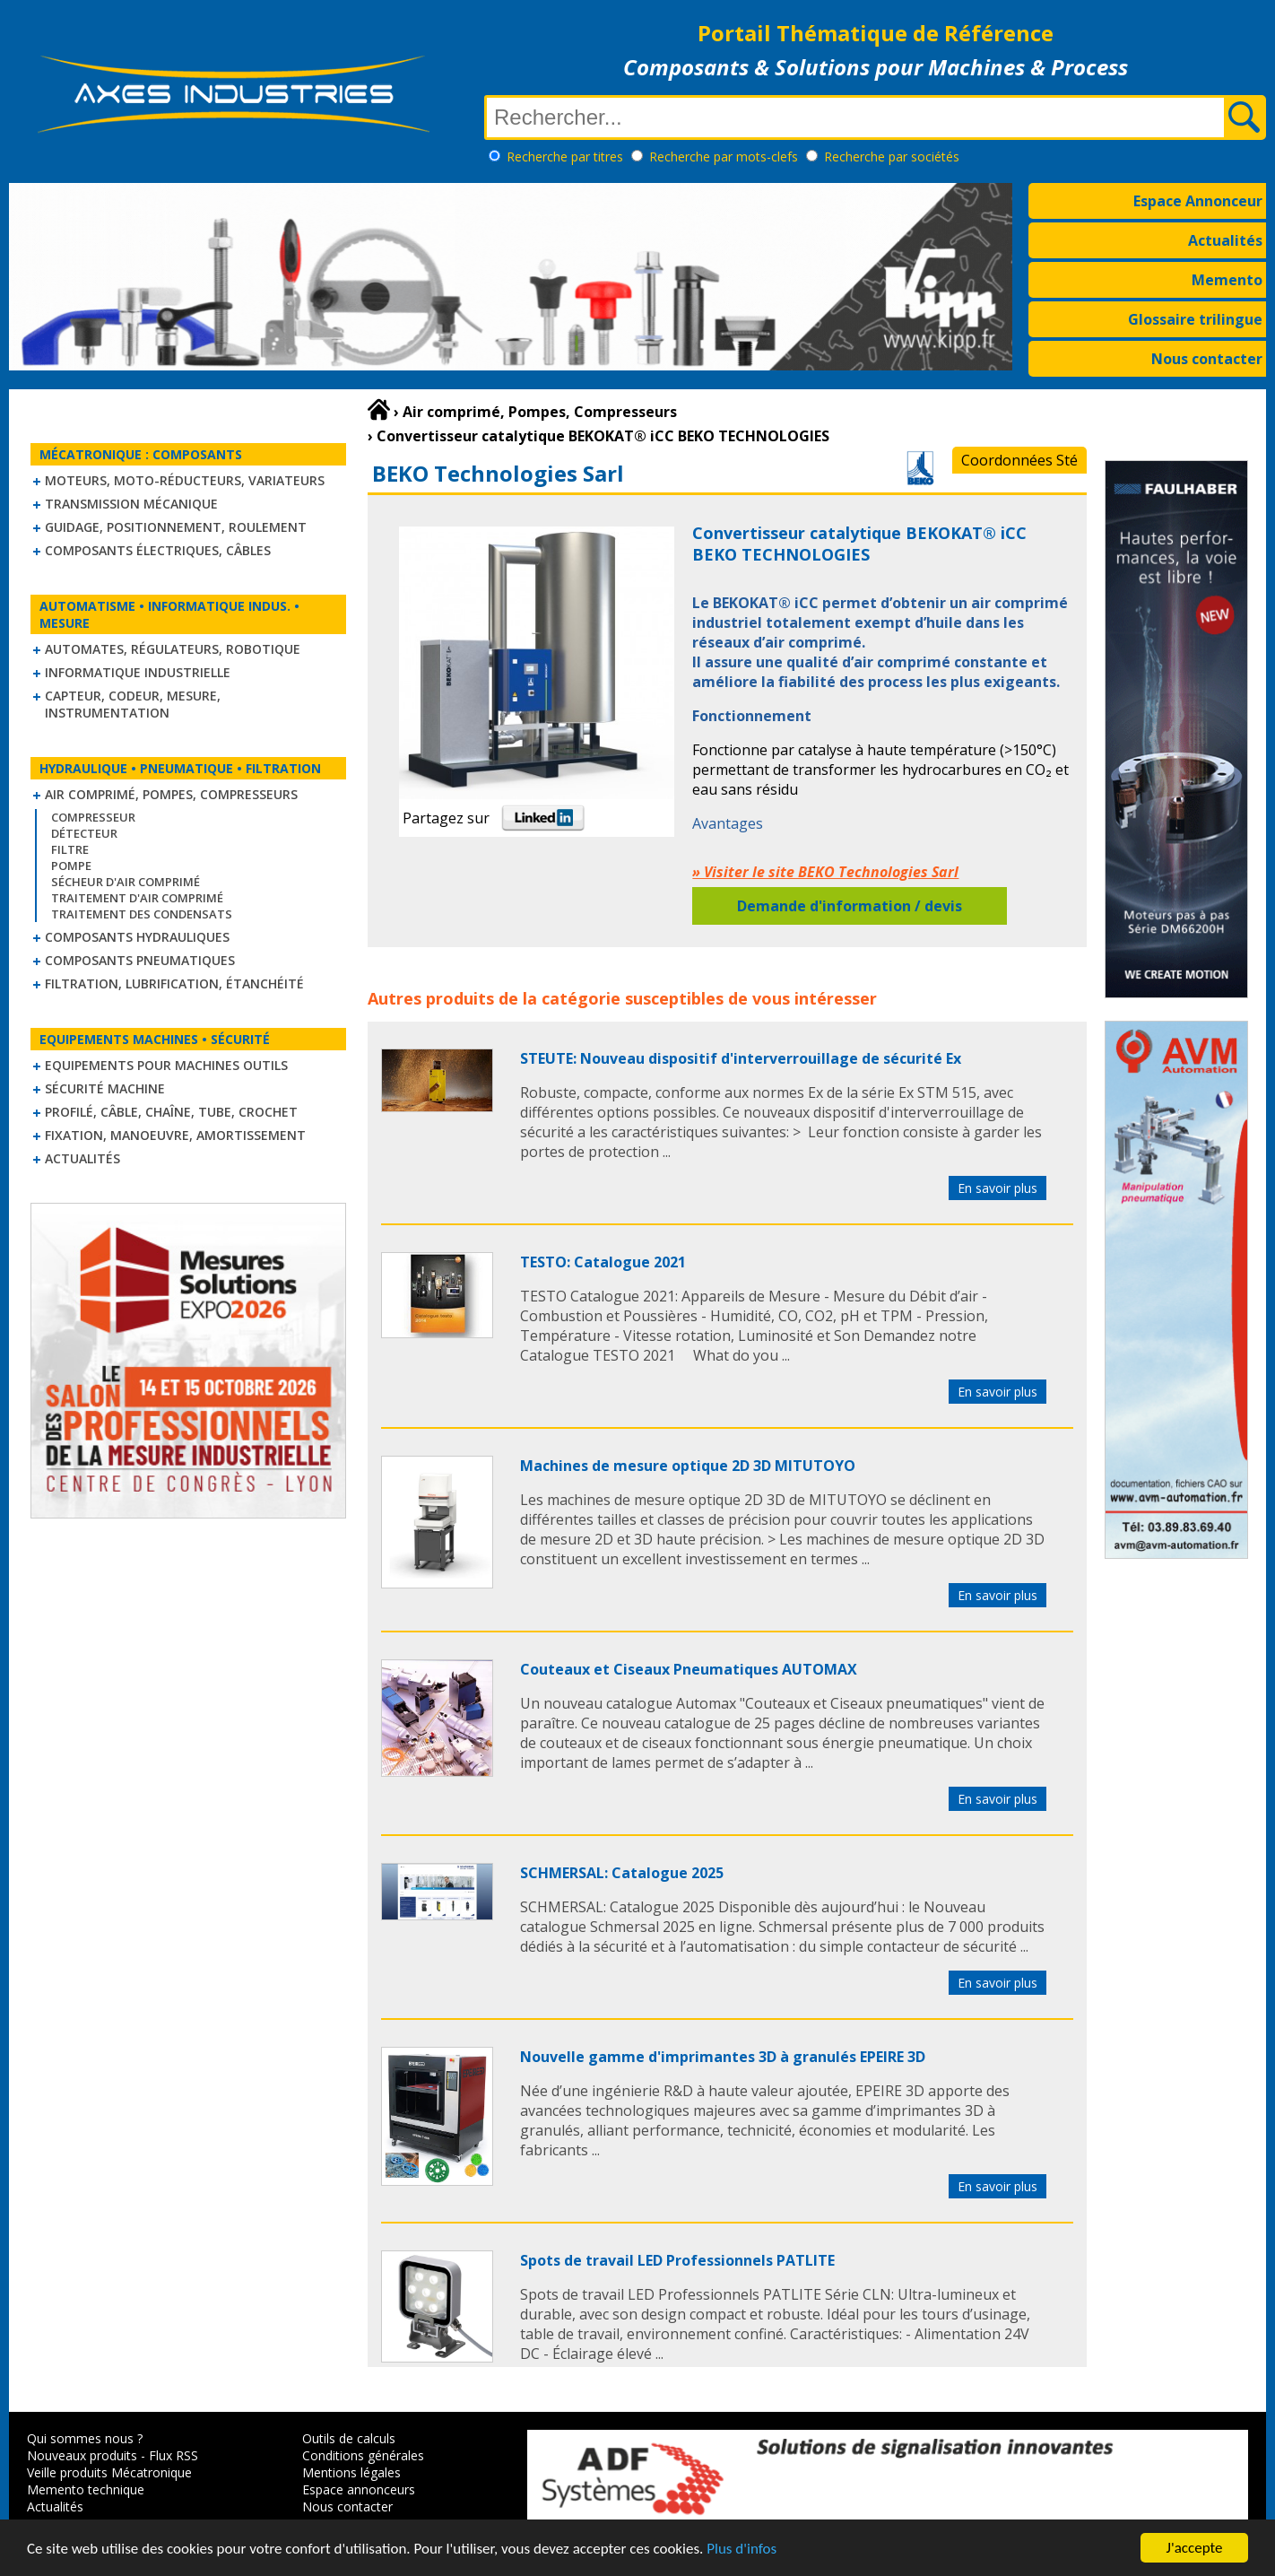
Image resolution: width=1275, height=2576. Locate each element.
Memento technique (85, 2489)
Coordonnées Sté (1019, 460)
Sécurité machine (105, 1088)
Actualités (1225, 240)
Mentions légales (351, 2472)
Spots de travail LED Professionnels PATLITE (677, 2260)
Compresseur (93, 817)
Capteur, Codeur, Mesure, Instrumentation (133, 704)
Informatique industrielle (137, 672)
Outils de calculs (348, 2438)
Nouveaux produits (82, 2455)
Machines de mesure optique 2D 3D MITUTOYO (687, 1465)
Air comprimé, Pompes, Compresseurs (171, 794)
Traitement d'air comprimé (137, 898)
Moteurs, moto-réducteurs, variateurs (185, 480)
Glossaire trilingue (1195, 319)
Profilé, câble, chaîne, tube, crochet (171, 1111)
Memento (1227, 280)
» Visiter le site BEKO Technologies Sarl (825, 872)
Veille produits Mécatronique (109, 2472)
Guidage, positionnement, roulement (176, 526)
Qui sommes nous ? (85, 2438)
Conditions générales (363, 2455)
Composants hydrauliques (137, 936)
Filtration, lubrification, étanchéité (174, 983)
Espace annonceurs (358, 2489)
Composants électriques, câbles (158, 550)
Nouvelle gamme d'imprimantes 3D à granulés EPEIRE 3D (722, 2057)
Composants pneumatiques (140, 960)
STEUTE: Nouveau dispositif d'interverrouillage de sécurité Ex (740, 1058)
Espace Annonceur (1197, 201)
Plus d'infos (741, 2552)
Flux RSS (173, 2455)
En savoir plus (997, 1188)
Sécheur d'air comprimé (125, 882)
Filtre (70, 849)
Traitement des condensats (141, 914)
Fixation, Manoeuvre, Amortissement (175, 1135)
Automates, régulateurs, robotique (172, 648)
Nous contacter (1206, 359)
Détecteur (84, 833)
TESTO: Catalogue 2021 (603, 1262)
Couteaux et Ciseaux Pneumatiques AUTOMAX (688, 1669)
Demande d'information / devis (849, 906)
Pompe (71, 865)
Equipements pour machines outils (166, 1065)
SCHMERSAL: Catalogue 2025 (622, 1873)
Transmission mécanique (131, 503)
